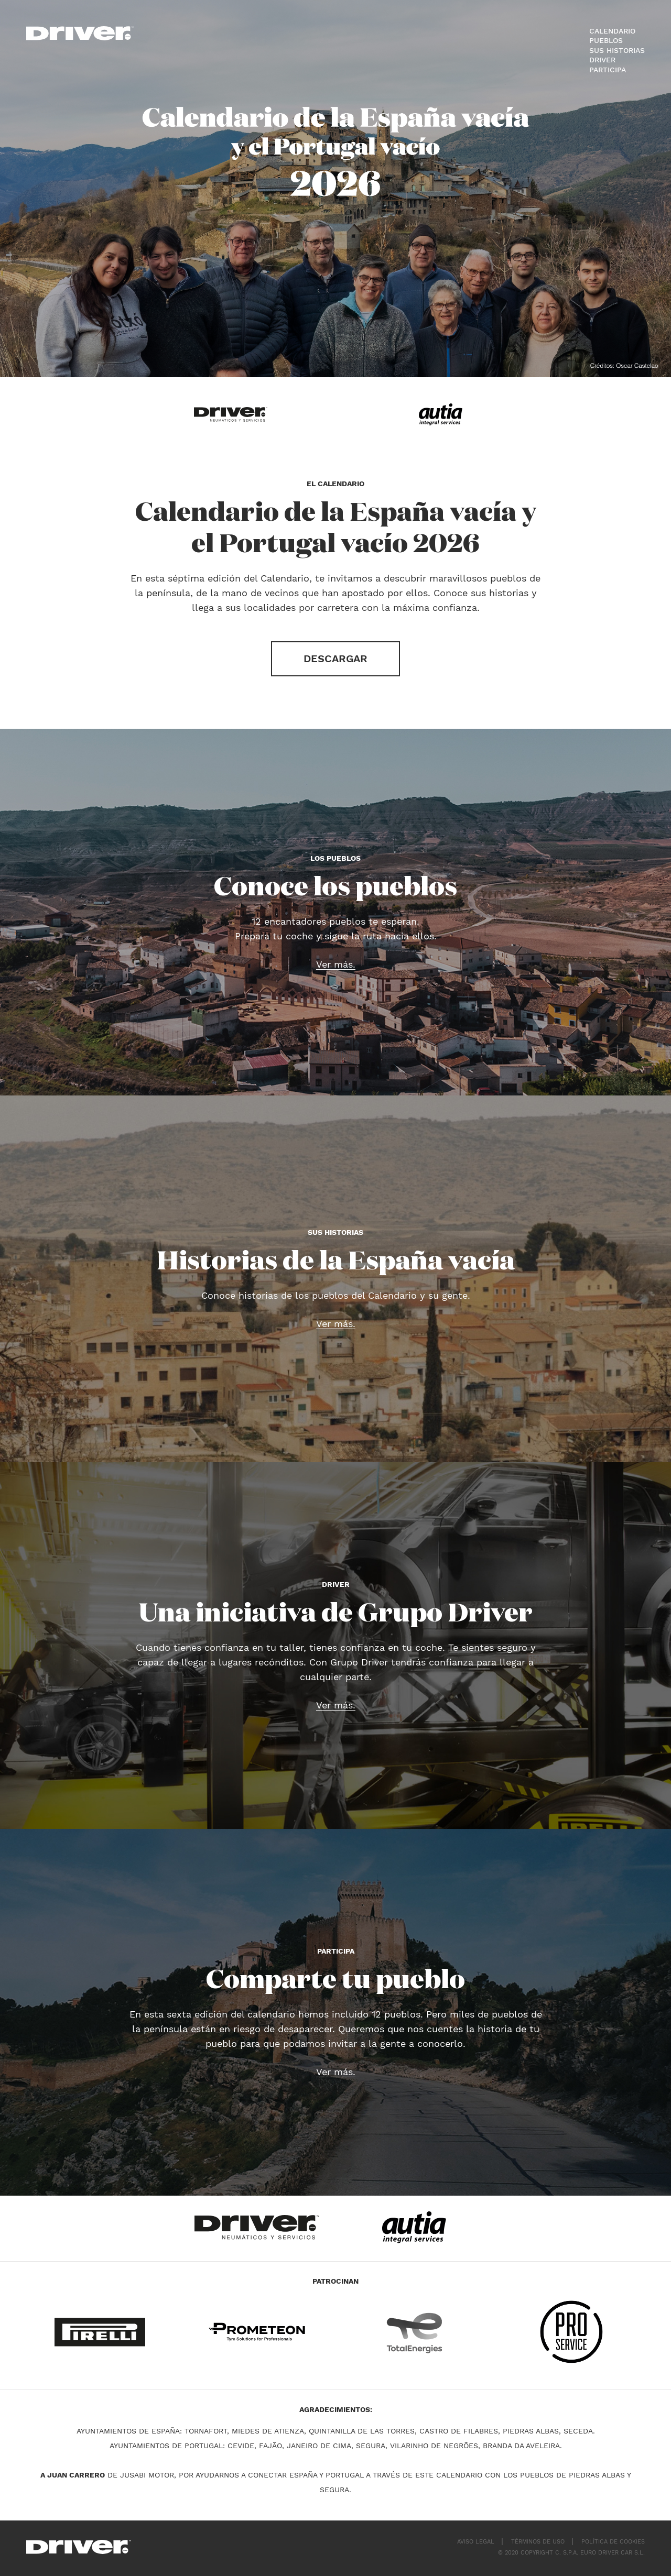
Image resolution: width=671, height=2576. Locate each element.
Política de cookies (613, 2541)
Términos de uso (538, 2541)
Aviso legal (475, 2541)
